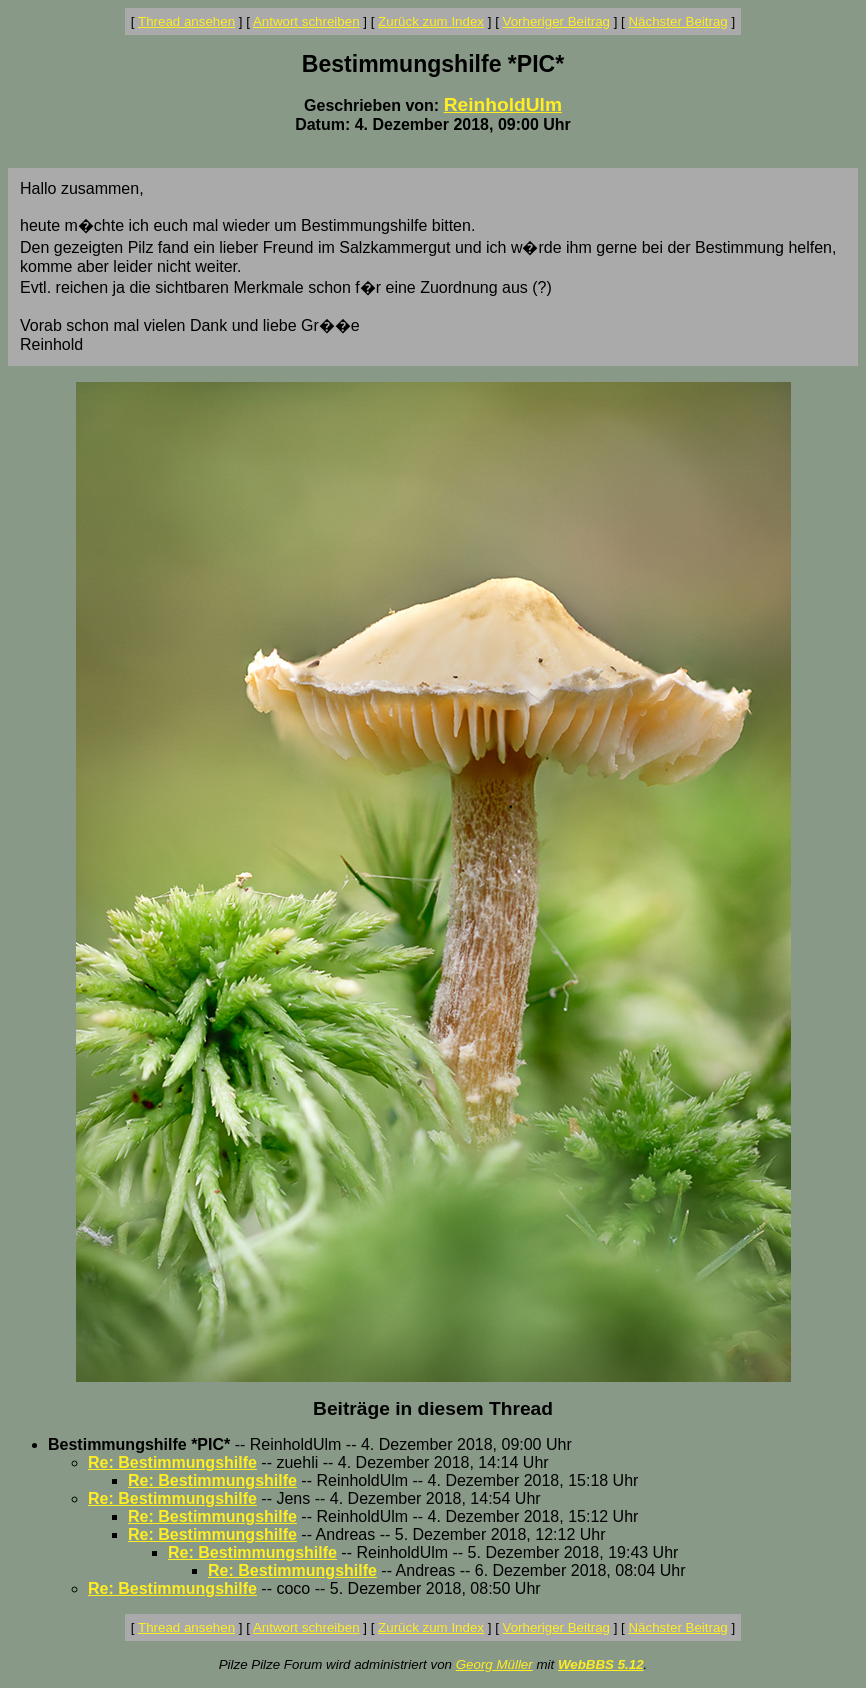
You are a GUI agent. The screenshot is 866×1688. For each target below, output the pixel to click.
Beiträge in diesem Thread (433, 1408)
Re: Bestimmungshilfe (172, 1462)
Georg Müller (494, 1664)
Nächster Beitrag (677, 21)
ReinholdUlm (503, 104)
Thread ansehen (186, 21)
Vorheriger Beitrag (556, 21)
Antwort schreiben (306, 21)
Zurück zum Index (431, 21)
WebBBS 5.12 (601, 1664)
